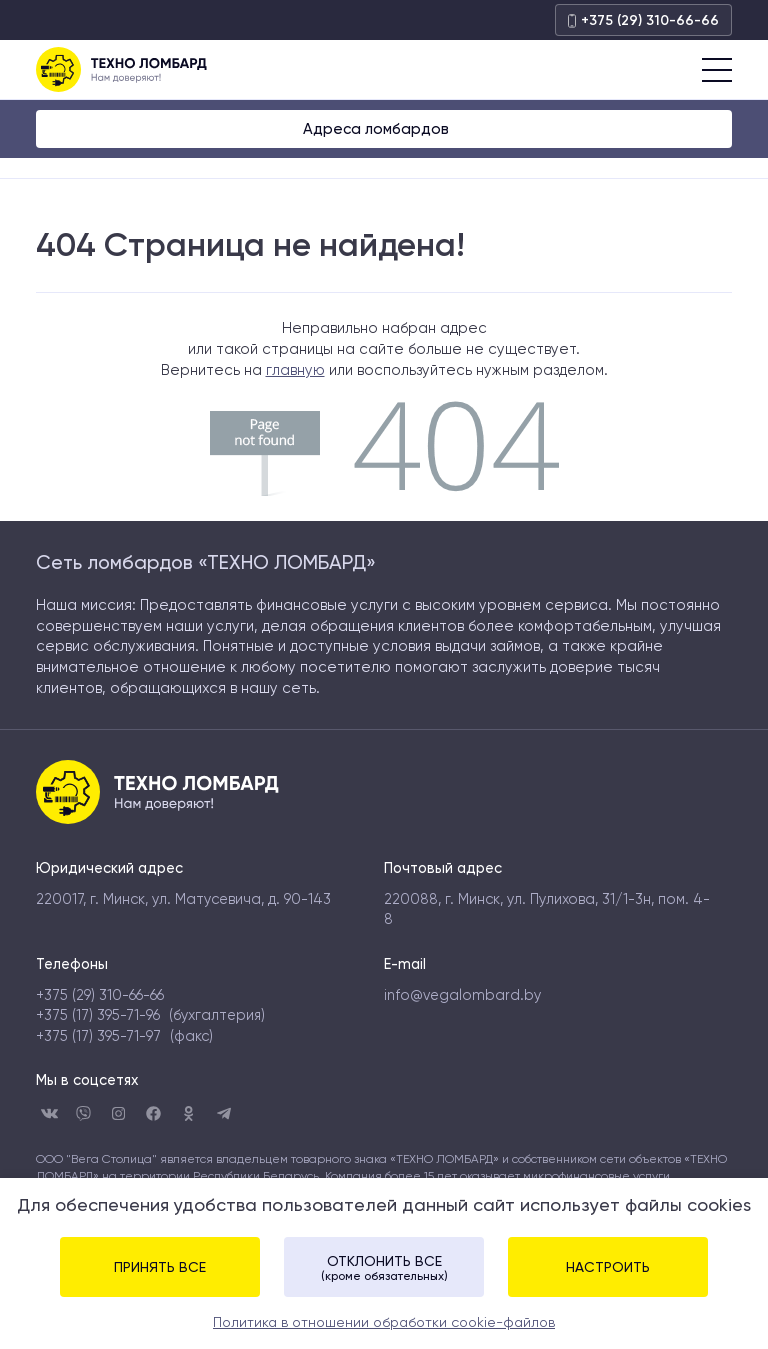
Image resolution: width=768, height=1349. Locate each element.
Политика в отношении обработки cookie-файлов (384, 1322)
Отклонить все (384, 1268)
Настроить (608, 1267)
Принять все (160, 1267)
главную (295, 370)
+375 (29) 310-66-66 (643, 20)
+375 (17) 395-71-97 (98, 1036)
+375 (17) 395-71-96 (98, 1015)
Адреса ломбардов (378, 129)
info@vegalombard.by (462, 995)
